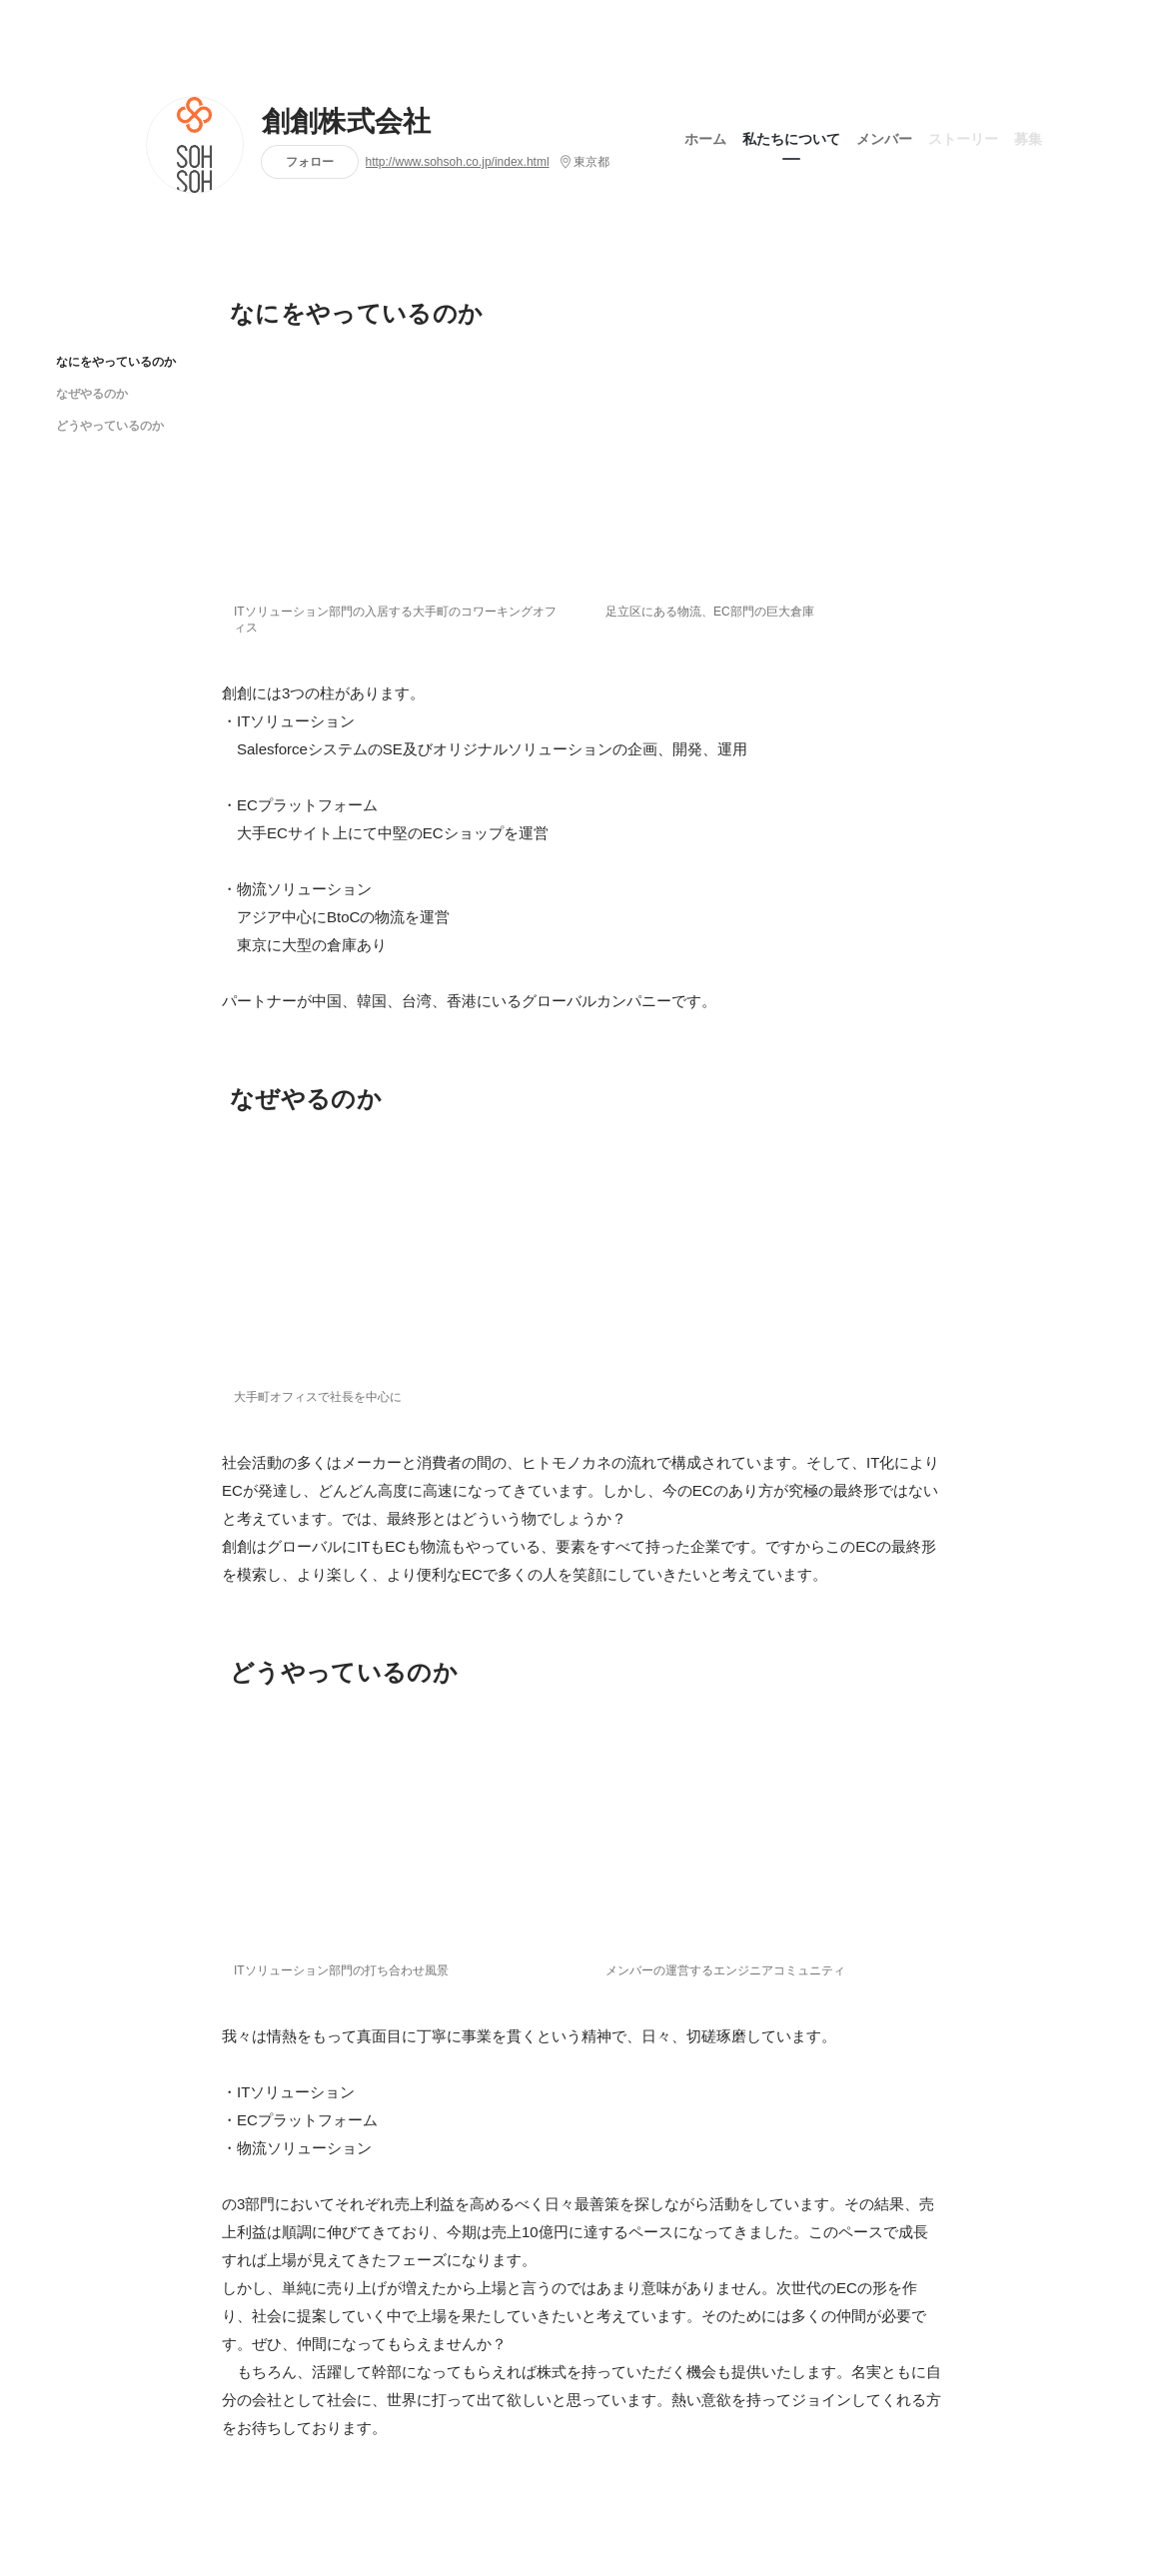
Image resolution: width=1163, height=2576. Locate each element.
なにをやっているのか (116, 361)
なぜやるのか (92, 393)
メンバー (884, 139)
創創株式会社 (347, 122)
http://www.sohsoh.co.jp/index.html (458, 162)
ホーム (705, 139)
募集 (1028, 139)
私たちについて (791, 139)
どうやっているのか (110, 425)
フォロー (310, 161)
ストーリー (963, 139)
